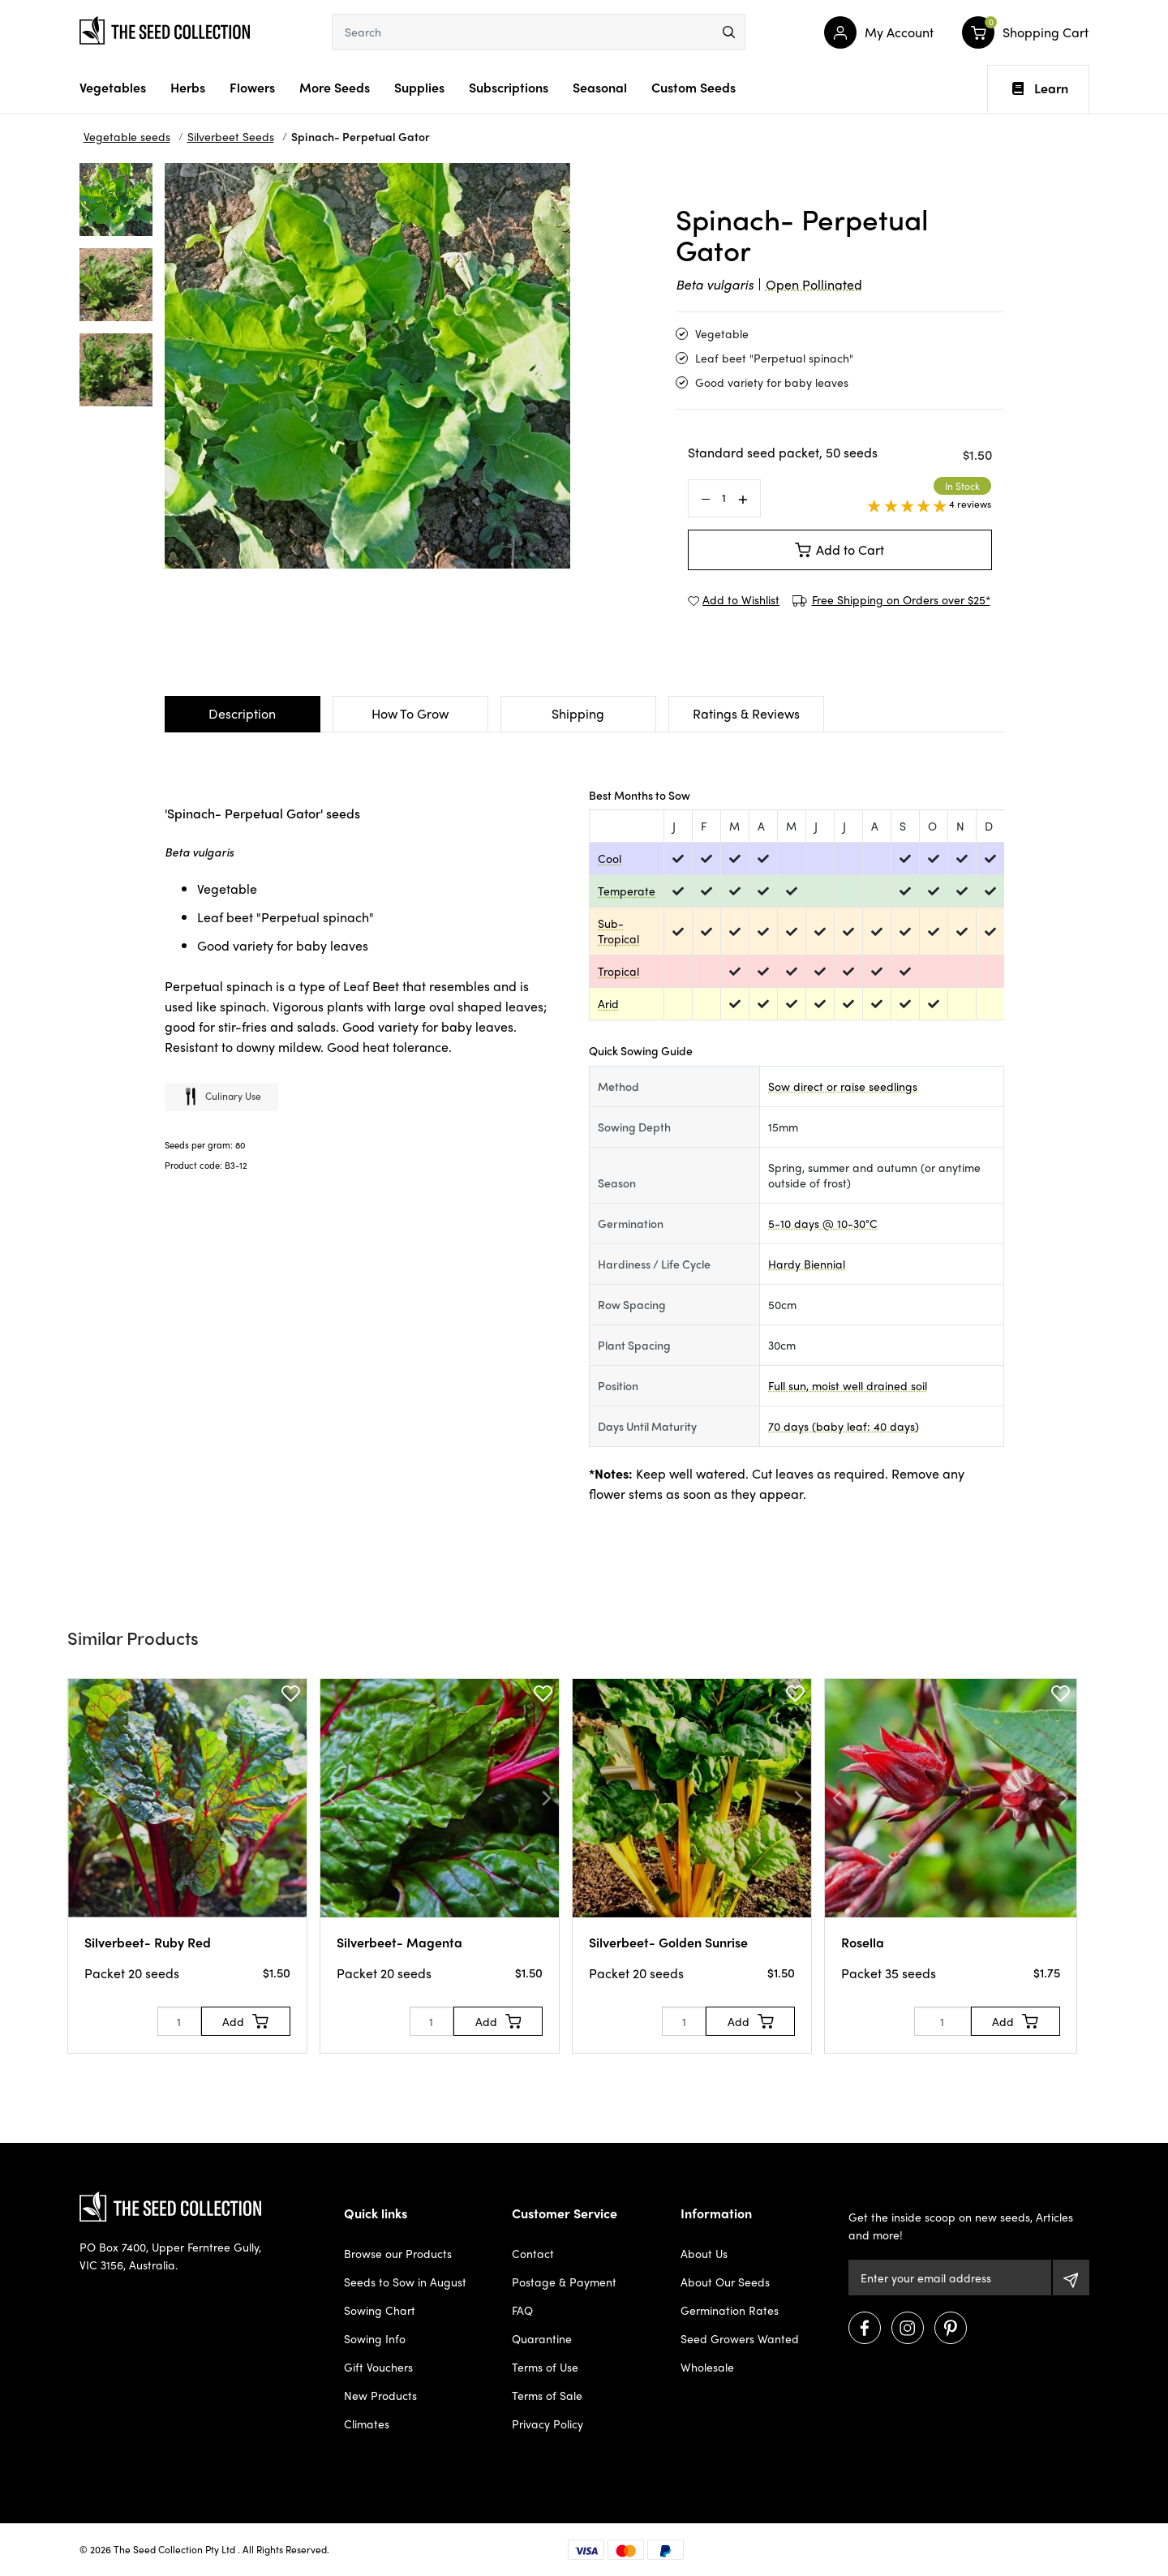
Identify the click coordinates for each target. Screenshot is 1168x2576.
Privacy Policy (547, 2423)
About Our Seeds (725, 2281)
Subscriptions (508, 87)
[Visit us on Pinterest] (950, 2328)
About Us (704, 2253)
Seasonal (600, 87)
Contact (533, 2253)
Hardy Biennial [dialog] (806, 1264)
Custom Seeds (693, 87)
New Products (380, 2395)
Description (242, 713)
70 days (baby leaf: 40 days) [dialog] (843, 1426)
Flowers (252, 87)
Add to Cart (839, 549)
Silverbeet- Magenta (399, 1942)
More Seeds (334, 87)
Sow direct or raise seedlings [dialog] (842, 1086)
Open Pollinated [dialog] (814, 284)
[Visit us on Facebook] (864, 2328)
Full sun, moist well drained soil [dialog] (847, 1385)
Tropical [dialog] (618, 971)
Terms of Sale (547, 2395)
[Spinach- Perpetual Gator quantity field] (724, 498)
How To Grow (410, 713)
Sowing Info (375, 2338)
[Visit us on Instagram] (907, 2328)
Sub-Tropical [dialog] (618, 931)
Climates (366, 2423)
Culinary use (221, 1098)
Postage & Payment (564, 2281)
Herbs (187, 87)
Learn (1040, 88)
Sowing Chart (379, 2310)
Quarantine (542, 2338)
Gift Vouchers (378, 2367)
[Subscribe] (1071, 2277)
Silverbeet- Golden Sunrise (668, 1942)
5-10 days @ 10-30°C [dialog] (823, 1223)
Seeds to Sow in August (405, 2281)
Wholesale (707, 2367)
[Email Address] (949, 2277)
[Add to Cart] (245, 2021)
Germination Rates (730, 2310)
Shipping (578, 713)
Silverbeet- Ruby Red (147, 1942)
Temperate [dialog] (626, 890)
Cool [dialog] (609, 858)
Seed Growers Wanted (740, 2338)
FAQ (522, 2310)
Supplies (419, 87)
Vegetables (112, 87)
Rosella (862, 1942)
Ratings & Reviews (746, 713)
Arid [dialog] (608, 1003)
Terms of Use (545, 2367)
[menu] (729, 32)
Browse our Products (398, 2253)
